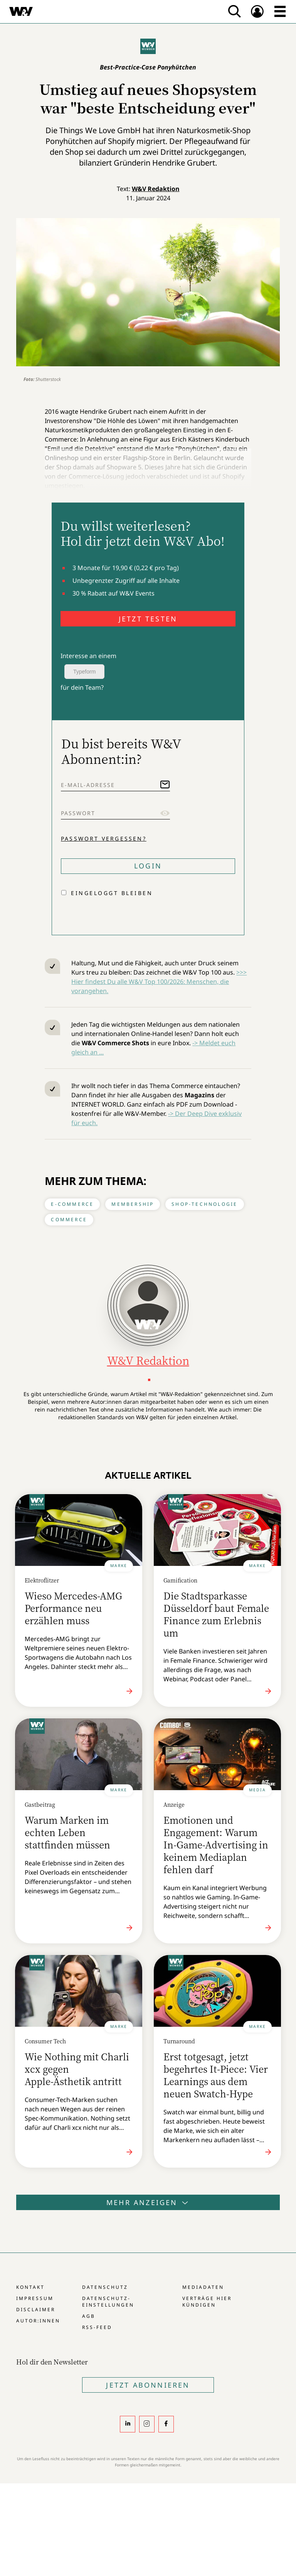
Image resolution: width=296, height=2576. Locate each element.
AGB (88, 2316)
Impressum (35, 2298)
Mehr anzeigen (148, 2202)
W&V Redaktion (156, 188)
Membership (132, 1204)
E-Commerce (72, 1204)
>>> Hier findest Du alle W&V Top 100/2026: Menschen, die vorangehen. (159, 981)
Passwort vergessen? (103, 838)
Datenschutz (105, 2287)
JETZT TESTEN (148, 618)
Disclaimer (35, 2309)
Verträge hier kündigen (207, 2301)
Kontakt (30, 2287)
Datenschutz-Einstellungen (108, 2301)
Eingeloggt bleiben (112, 893)
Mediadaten (203, 2287)
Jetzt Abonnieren (148, 2385)
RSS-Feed (97, 2327)
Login (148, 865)
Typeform (84, 672)
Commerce (69, 1219)
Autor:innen (38, 2320)
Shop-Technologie (204, 1204)
